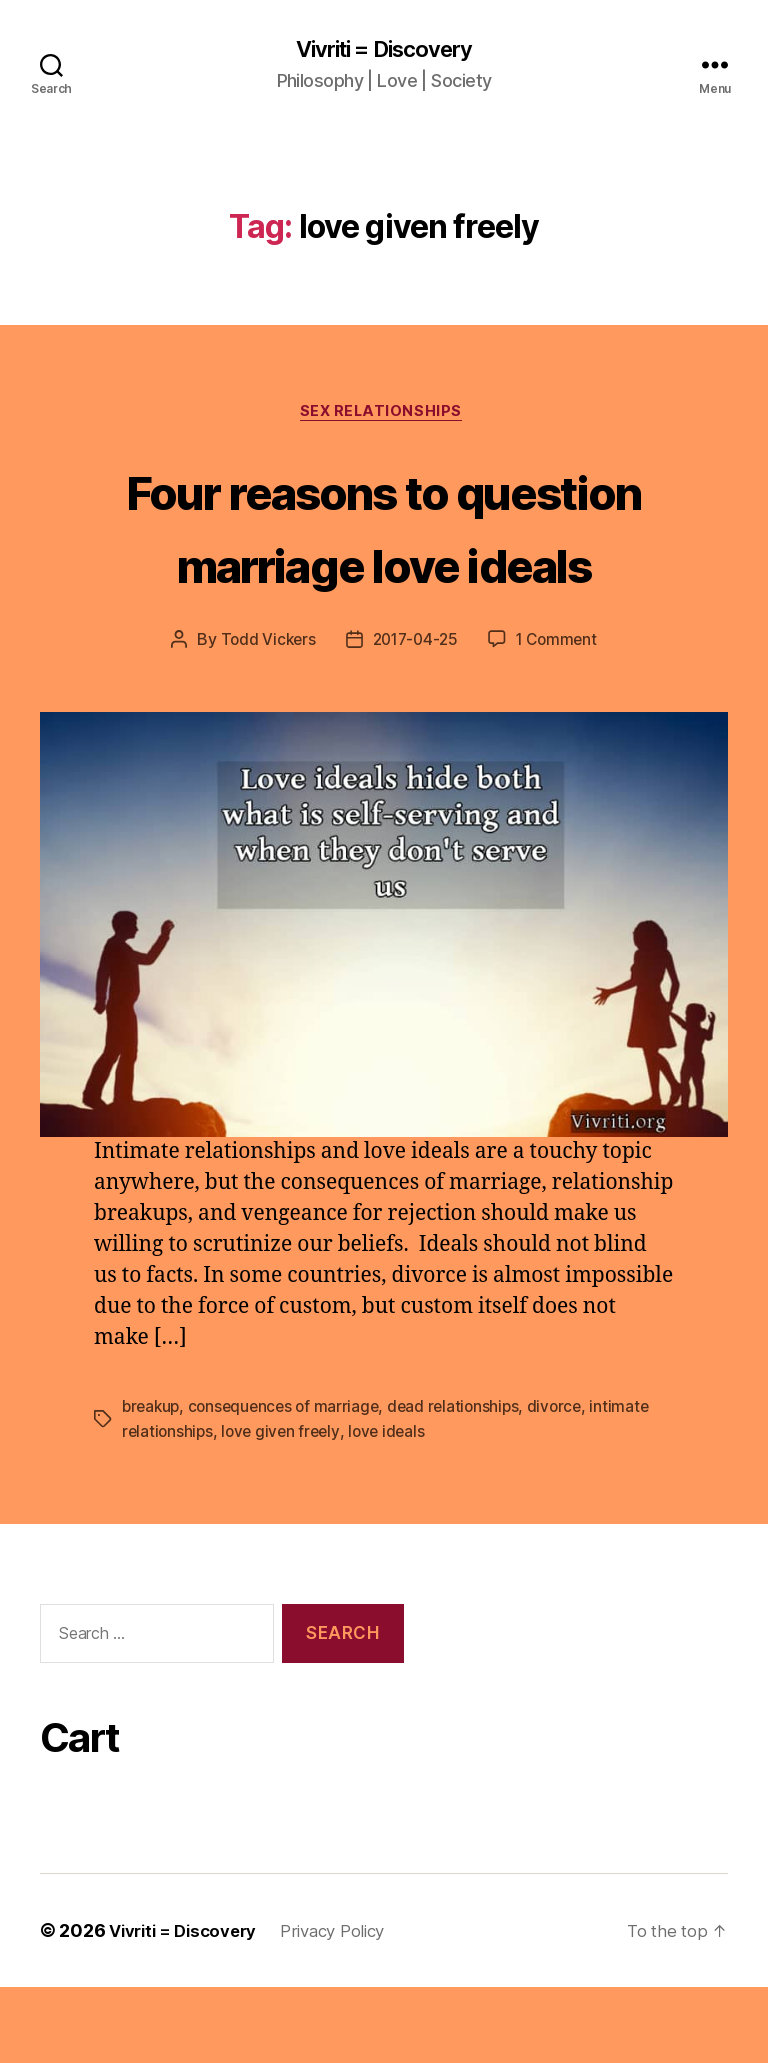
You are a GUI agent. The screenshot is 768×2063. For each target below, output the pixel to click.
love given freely (285, 1508)
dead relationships (464, 1484)
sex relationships (384, 416)
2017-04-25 (414, 718)
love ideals (394, 1508)
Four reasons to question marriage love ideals (384, 565)
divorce (568, 1484)
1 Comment (560, 718)
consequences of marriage (290, 1484)
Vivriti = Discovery (383, 50)
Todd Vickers (263, 718)
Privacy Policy (351, 2006)
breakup (152, 1484)
